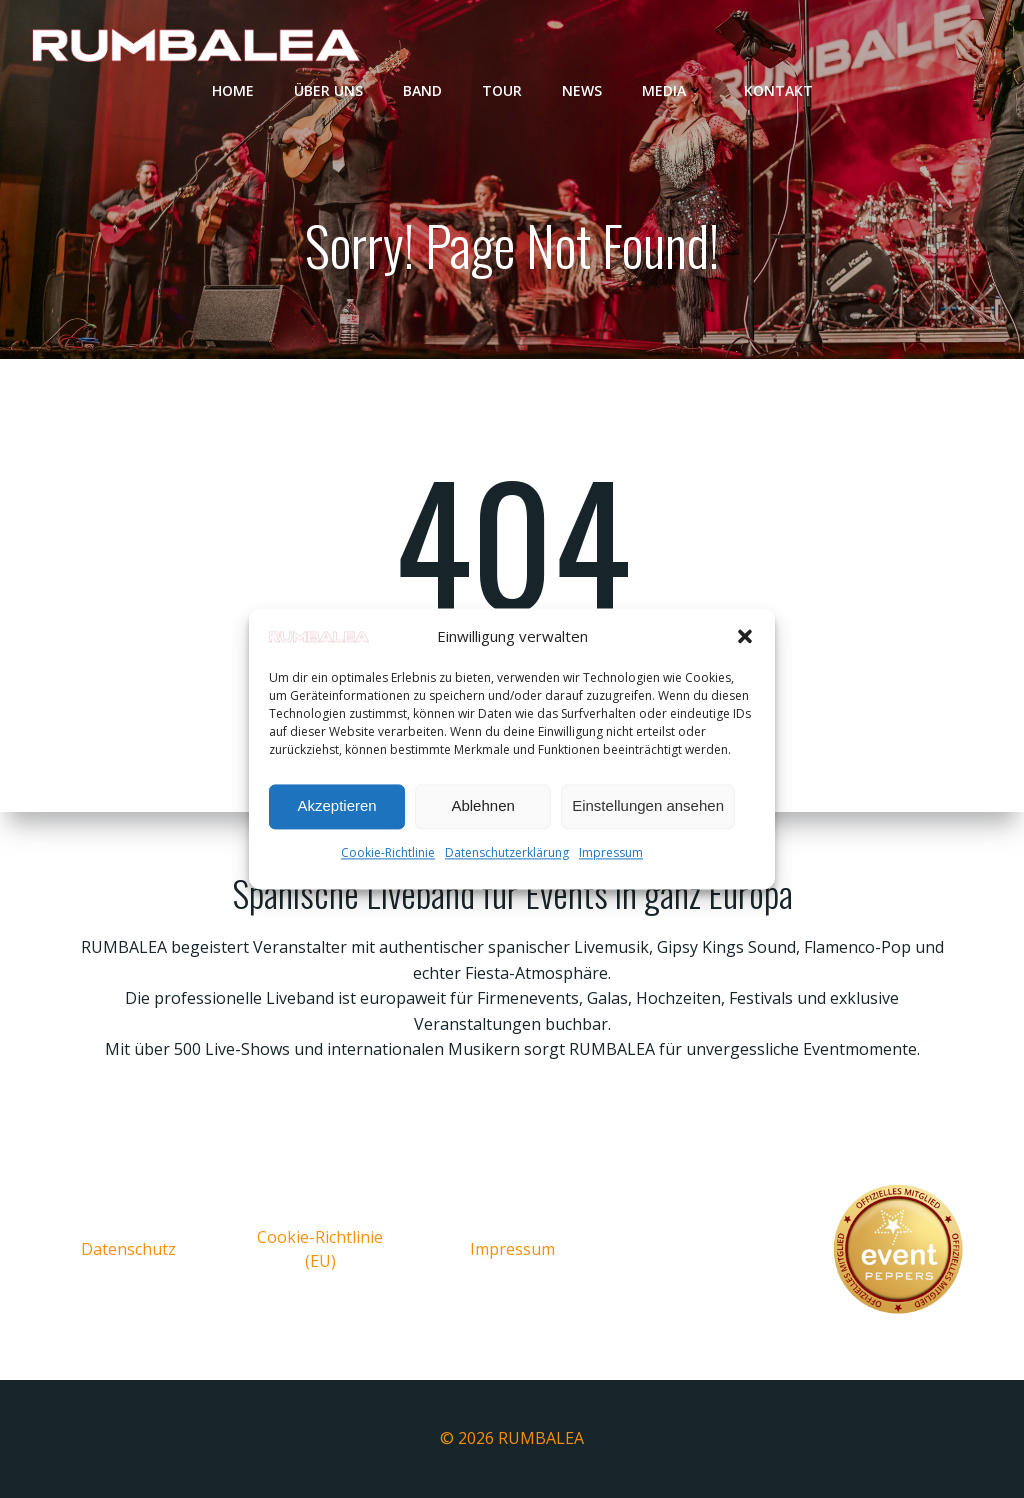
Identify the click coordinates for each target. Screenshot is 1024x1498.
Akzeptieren (336, 806)
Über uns (328, 90)
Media (673, 90)
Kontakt (778, 90)
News (582, 90)
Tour (502, 90)
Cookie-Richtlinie (388, 852)
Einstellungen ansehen (648, 806)
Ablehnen (482, 806)
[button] (745, 636)
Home (233, 90)
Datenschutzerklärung (507, 852)
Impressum (611, 852)
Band (422, 90)
